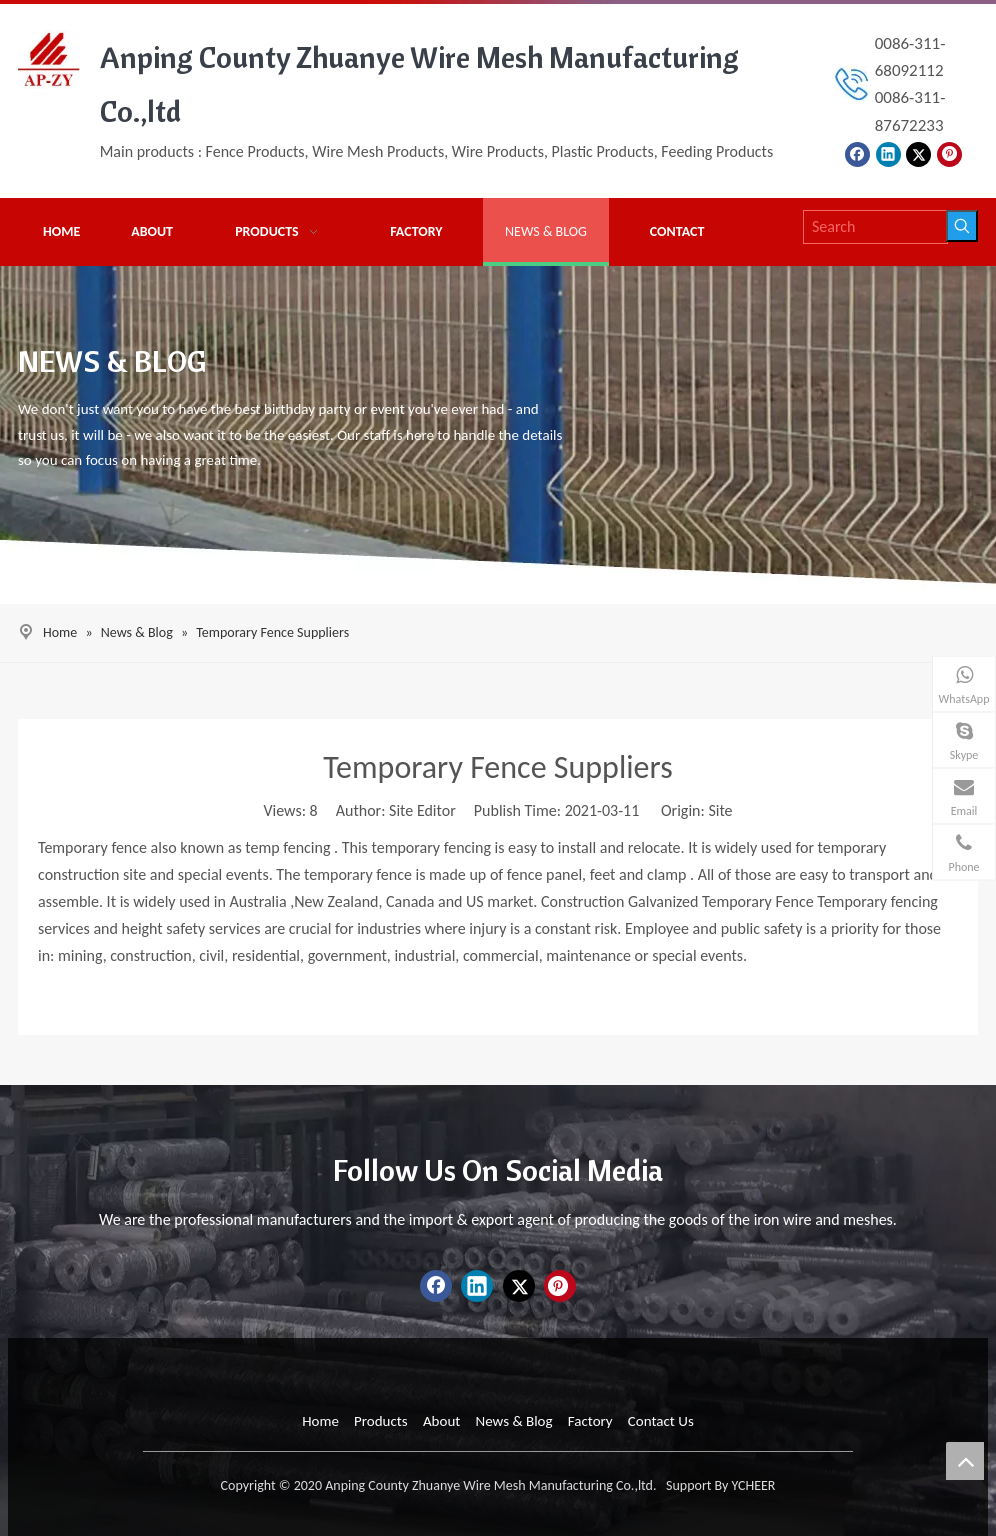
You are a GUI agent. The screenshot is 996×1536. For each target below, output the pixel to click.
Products (381, 1421)
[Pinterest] (949, 154)
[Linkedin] (888, 154)
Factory (590, 1421)
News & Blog (513, 1421)
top (965, 1461)
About (441, 1421)
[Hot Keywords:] (962, 226)
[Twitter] (918, 154)
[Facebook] (857, 154)
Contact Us (661, 1421)
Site (720, 810)
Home (320, 1421)
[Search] (875, 227)
